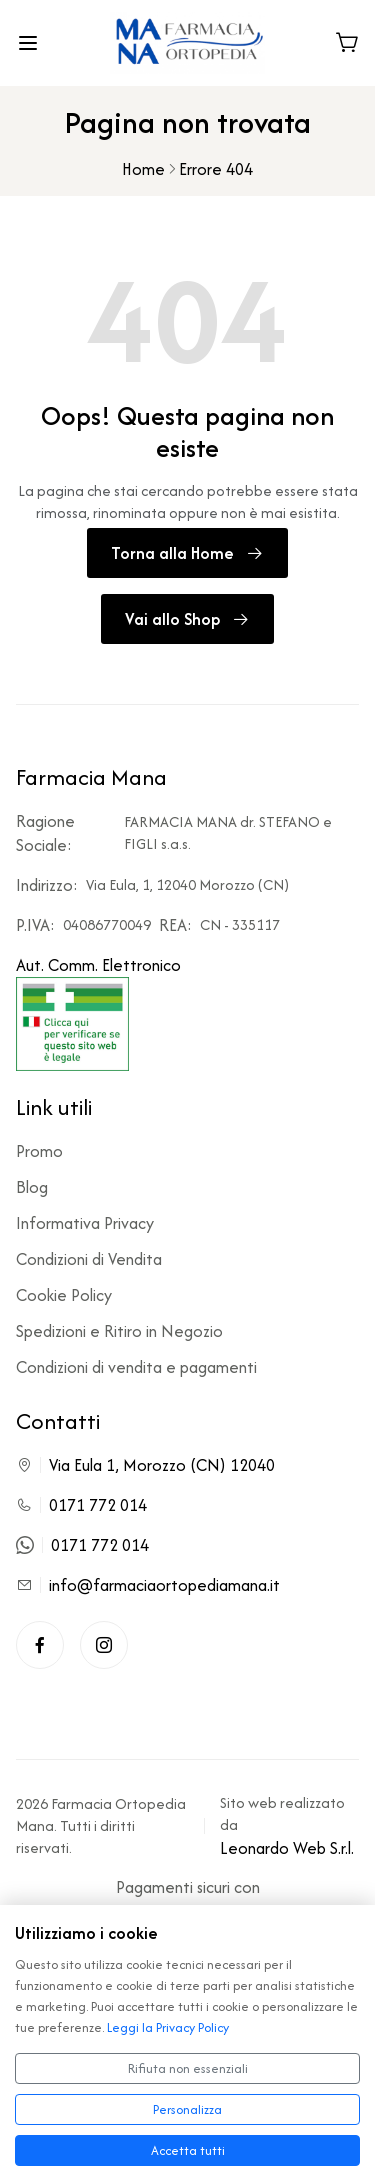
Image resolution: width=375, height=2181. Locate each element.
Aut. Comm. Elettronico (98, 1012)
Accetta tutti (188, 2150)
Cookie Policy (64, 1295)
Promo (39, 1151)
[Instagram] (104, 1645)
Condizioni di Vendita (89, 1259)
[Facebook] (40, 1645)
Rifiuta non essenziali (188, 2068)
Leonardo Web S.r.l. (287, 1848)
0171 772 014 (98, 1505)
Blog (32, 1187)
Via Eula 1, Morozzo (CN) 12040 (162, 1465)
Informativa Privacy (85, 1223)
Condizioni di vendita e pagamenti (136, 1367)
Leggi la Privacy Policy (168, 2027)
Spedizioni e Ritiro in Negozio (119, 1331)
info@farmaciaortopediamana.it (164, 1585)
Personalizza (187, 2109)
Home (143, 169)
